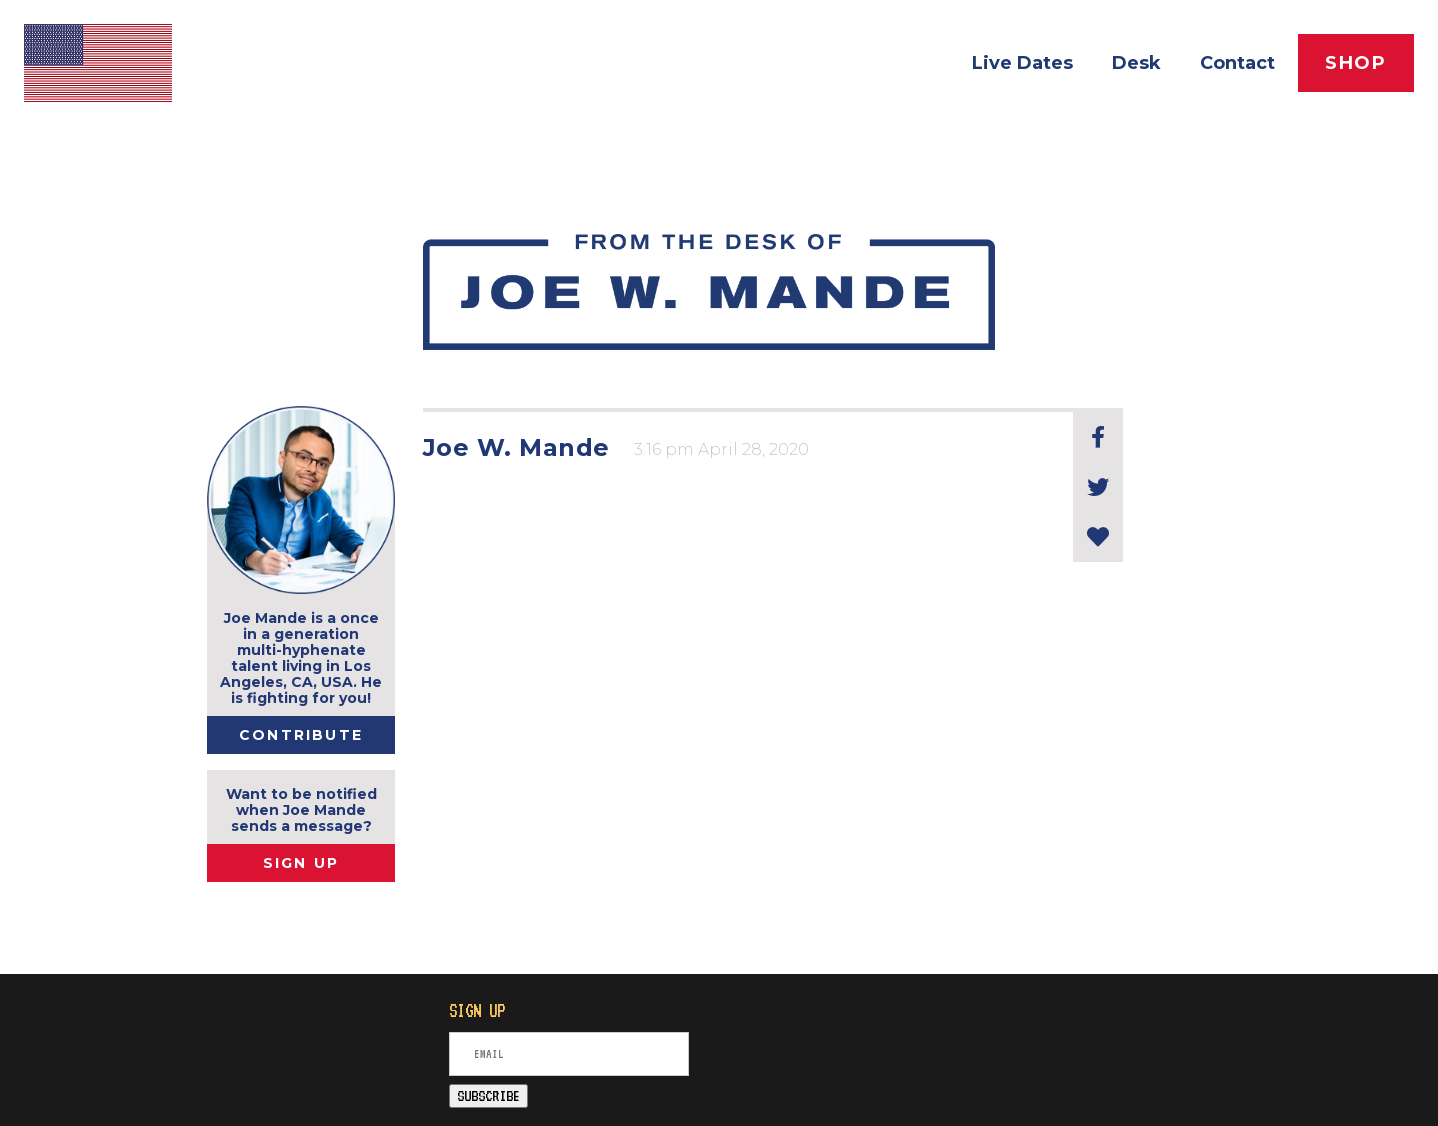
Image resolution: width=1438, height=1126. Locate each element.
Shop (1356, 63)
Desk (1136, 63)
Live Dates (1022, 63)
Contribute (301, 735)
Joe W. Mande (516, 447)
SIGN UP (301, 863)
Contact (1237, 63)
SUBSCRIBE (488, 1096)
